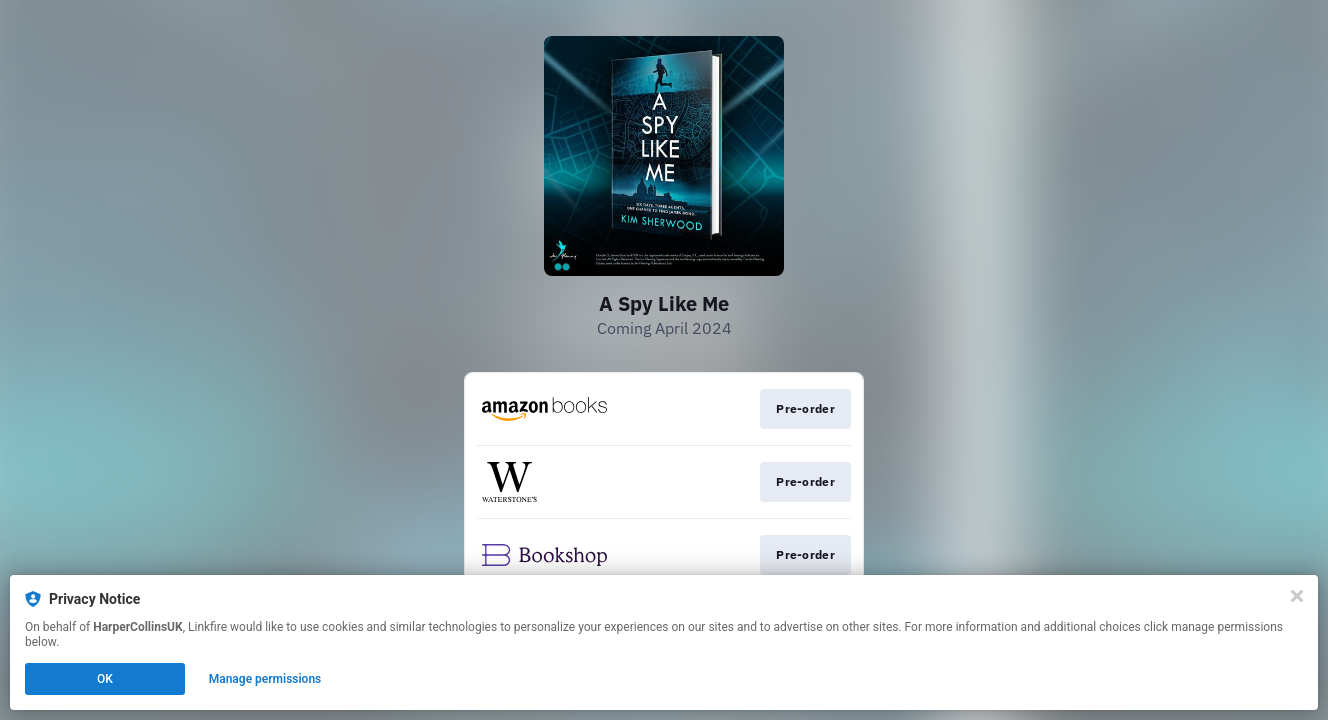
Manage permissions (265, 679)
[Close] (1297, 596)
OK (105, 679)
